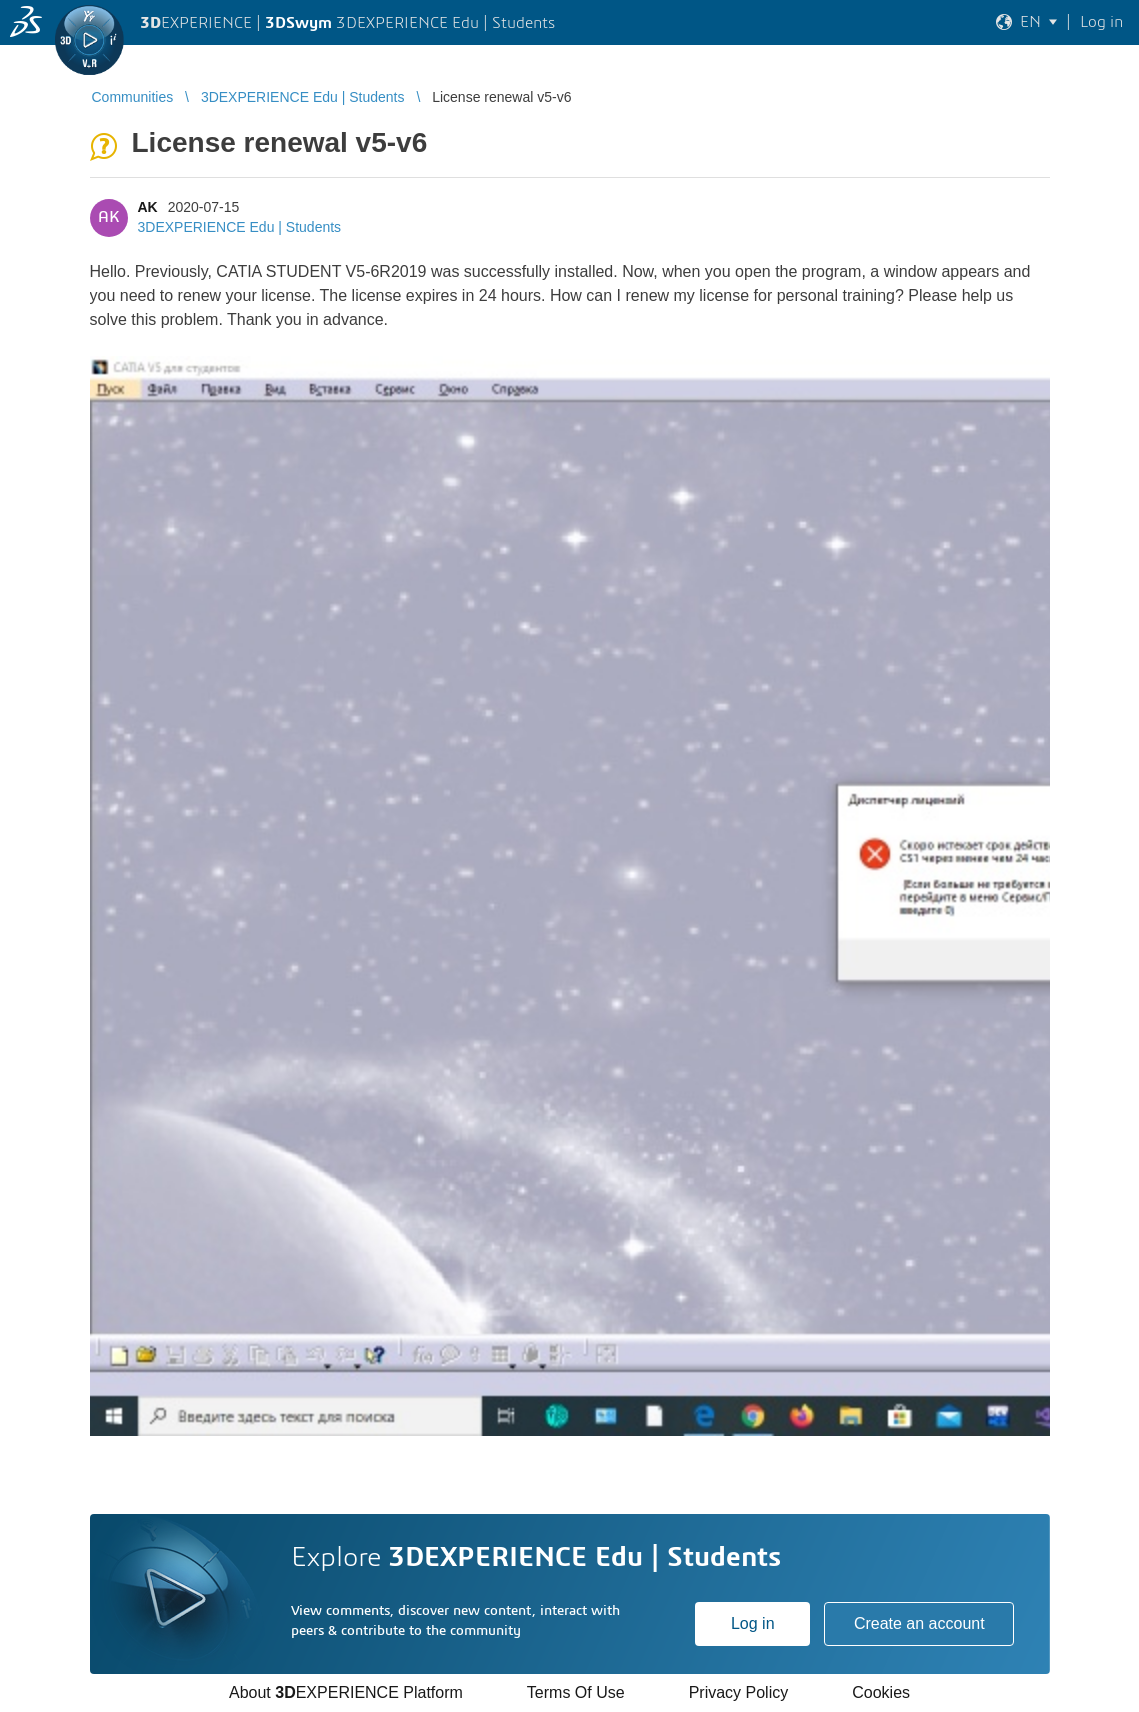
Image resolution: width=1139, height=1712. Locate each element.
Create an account (919, 1623)
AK (148, 207)
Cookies (881, 1692)
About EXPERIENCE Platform (346, 1692)
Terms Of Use (576, 1692)
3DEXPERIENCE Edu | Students (240, 227)
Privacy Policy (739, 1692)
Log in (753, 1623)
